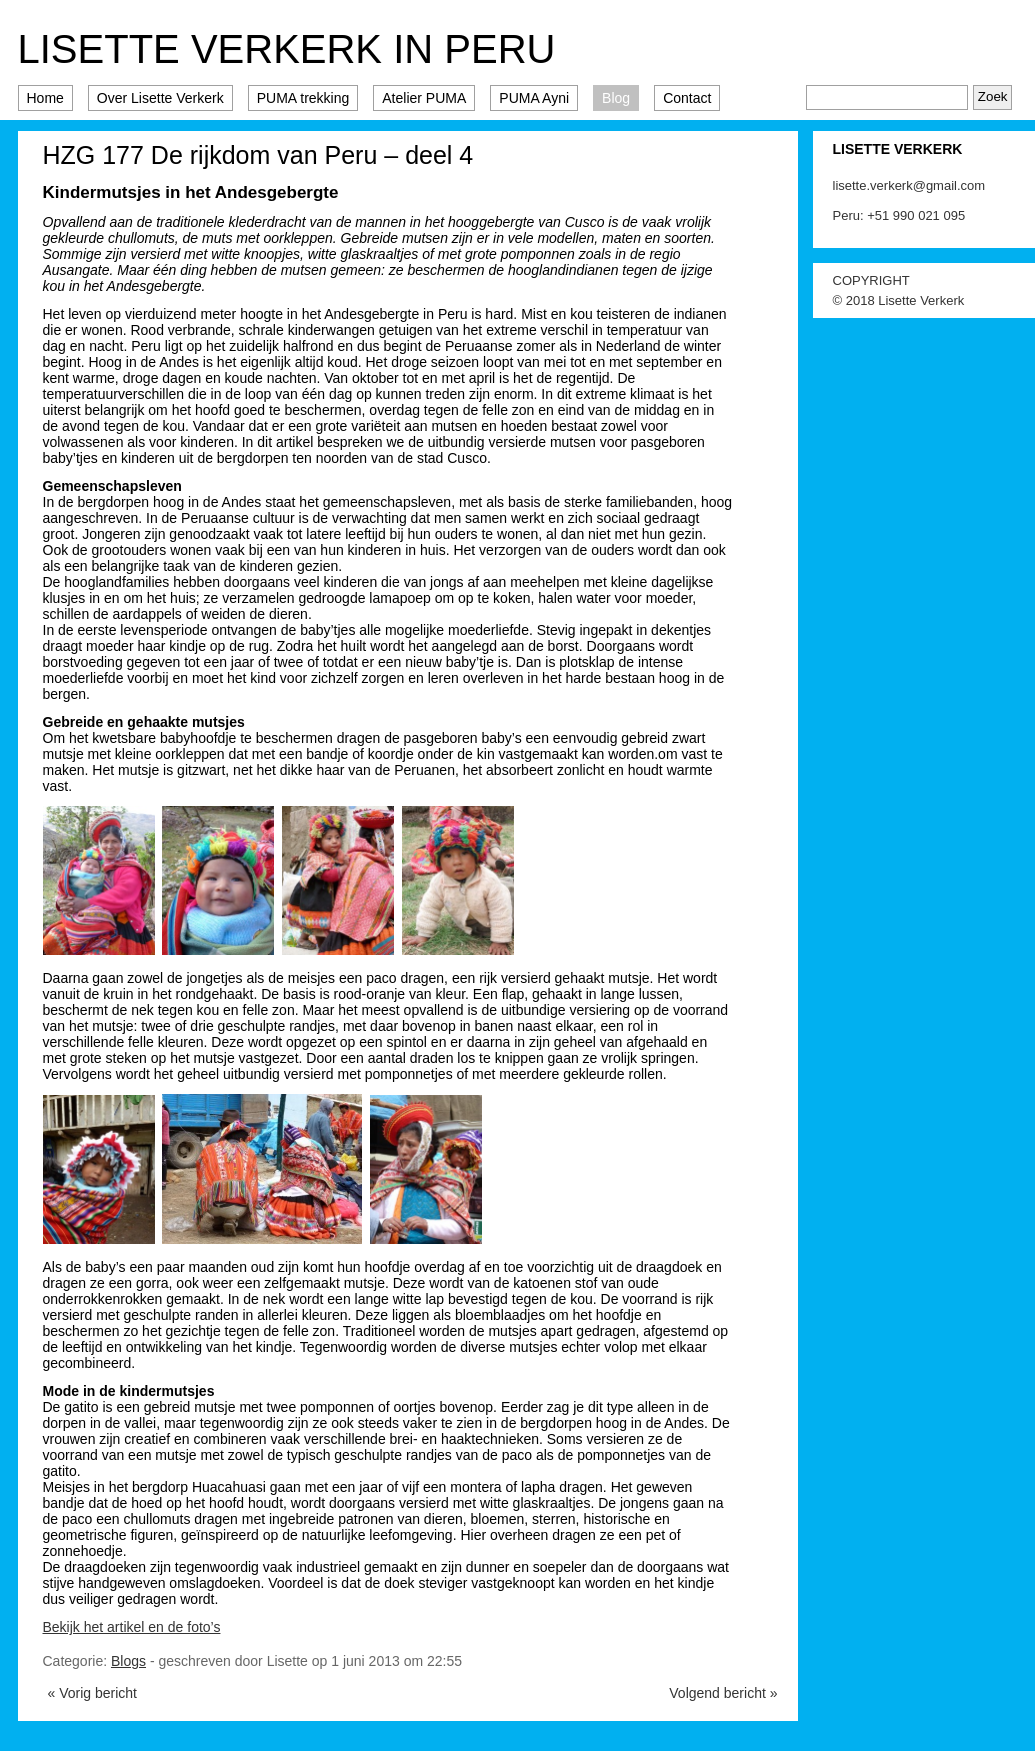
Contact (687, 98)
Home (45, 98)
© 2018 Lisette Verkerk (899, 300)
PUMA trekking (303, 98)
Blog (616, 98)
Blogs (128, 1661)
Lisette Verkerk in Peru (287, 49)
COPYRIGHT (871, 280)
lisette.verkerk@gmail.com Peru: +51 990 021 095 (909, 200)
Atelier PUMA (424, 98)
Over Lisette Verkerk (160, 98)
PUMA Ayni (534, 98)
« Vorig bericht (93, 1693)
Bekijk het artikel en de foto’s (132, 1627)
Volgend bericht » (723, 1693)
